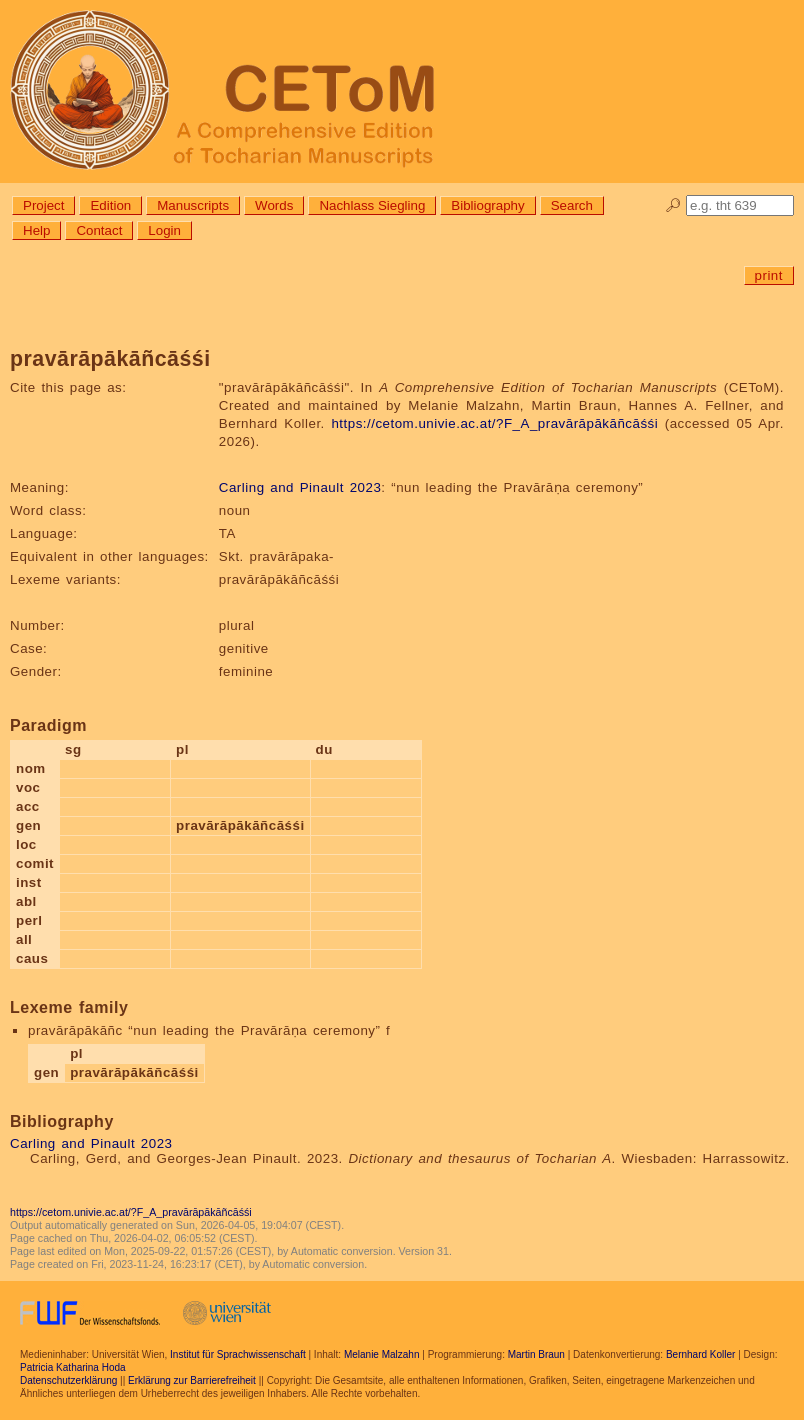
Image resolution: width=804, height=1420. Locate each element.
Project (43, 205)
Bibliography (487, 205)
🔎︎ (673, 205)
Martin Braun (536, 1354)
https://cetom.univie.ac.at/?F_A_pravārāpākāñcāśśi (494, 423)
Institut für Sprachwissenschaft (238, 1354)
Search (572, 205)
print (769, 275)
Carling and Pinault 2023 (300, 487)
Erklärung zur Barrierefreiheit (192, 1380)
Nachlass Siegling (372, 205)
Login (164, 230)
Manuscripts (193, 205)
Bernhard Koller (700, 1354)
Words (274, 205)
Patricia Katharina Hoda (73, 1367)
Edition (110, 205)
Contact (99, 230)
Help (36, 230)
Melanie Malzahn (382, 1354)
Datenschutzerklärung (68, 1380)
